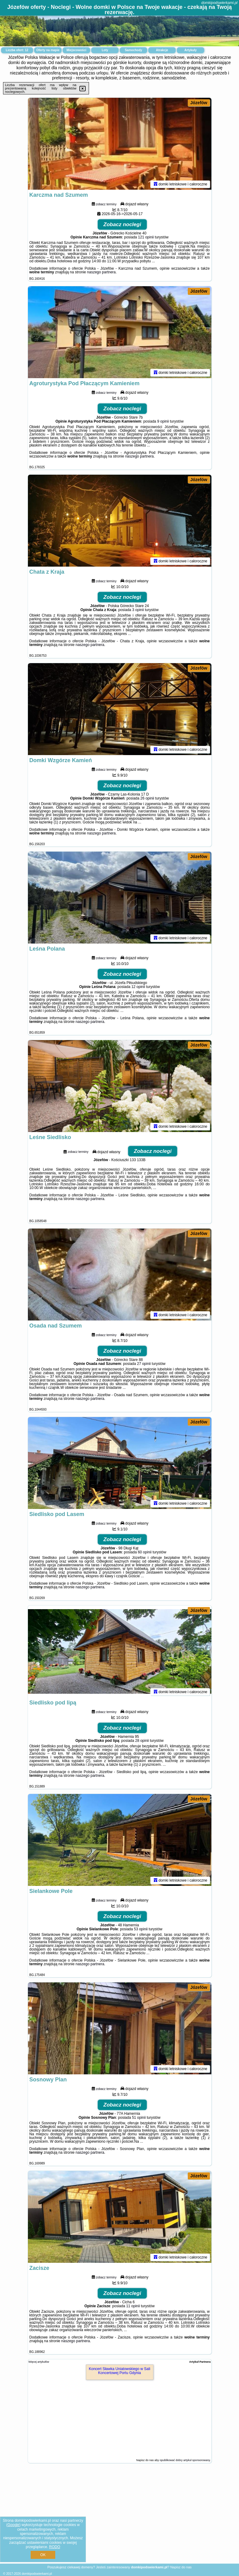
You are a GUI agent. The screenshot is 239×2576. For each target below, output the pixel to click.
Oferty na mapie (48, 50)
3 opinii (138, 610)
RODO (54, 2547)
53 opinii (141, 1929)
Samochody (133, 50)
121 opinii (146, 237)
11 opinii (133, 2306)
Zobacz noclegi (122, 224)
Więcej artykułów (39, 2361)
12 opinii (138, 987)
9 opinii (163, 421)
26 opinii (147, 798)
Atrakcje (162, 50)
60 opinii (145, 1552)
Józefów (198, 102)
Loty (105, 50)
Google (13, 2525)
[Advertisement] (119, 2518)
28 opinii (142, 1740)
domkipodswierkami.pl (219, 3)
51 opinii (139, 2117)
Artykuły (190, 50)
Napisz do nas (181, 2567)
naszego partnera (101, 272)
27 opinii (144, 1364)
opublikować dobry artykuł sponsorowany (185, 2460)
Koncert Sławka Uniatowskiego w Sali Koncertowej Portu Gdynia (119, 2371)
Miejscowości (76, 50)
